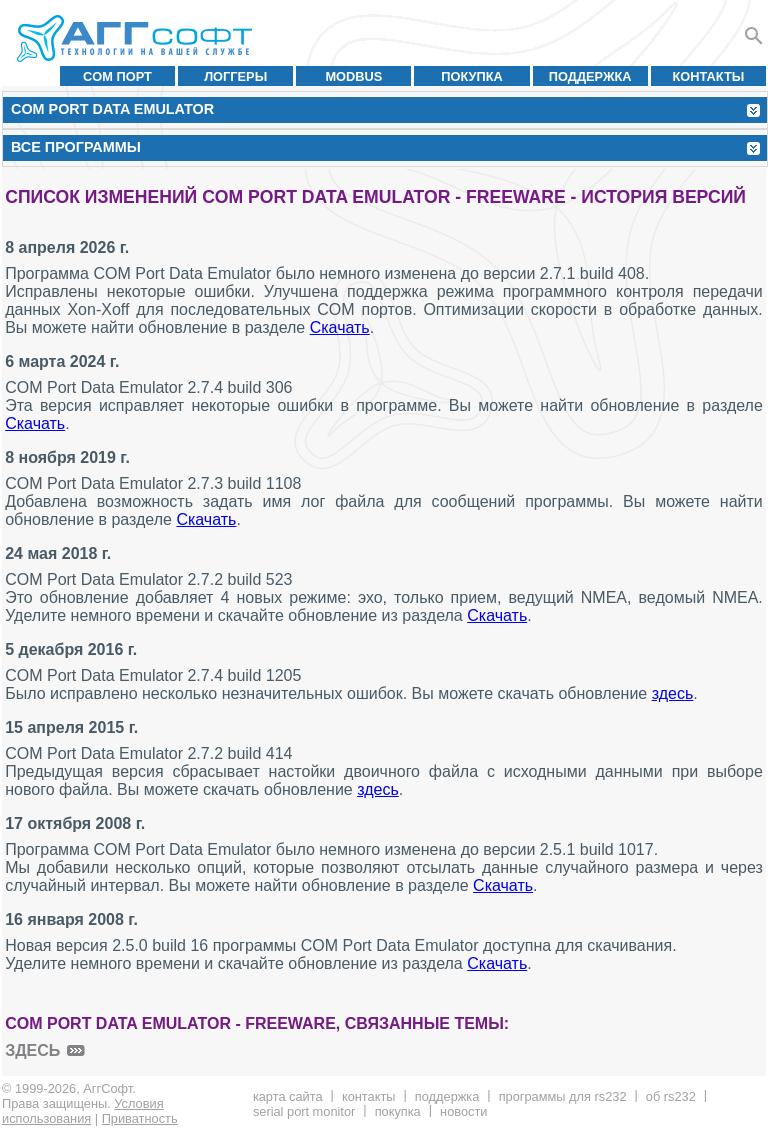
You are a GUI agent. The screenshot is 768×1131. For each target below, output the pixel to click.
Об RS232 (671, 1096)
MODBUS (353, 76)
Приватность (140, 1118)
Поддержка (590, 76)
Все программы (76, 147)
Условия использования (83, 1111)
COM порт (117, 76)
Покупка (472, 76)
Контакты (709, 76)
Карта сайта (288, 1096)
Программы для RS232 (563, 1096)
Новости (463, 1111)
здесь (673, 693)
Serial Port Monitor (304, 1111)
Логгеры (235, 76)
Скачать (340, 327)
